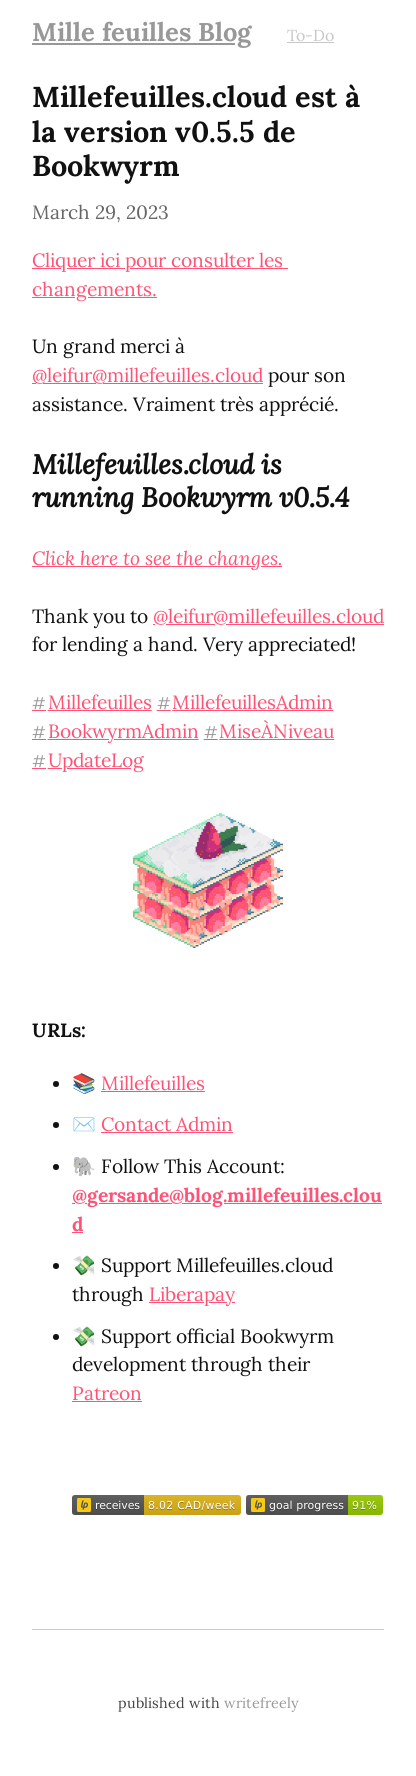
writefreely (261, 1703)
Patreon (107, 1393)
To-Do (310, 35)
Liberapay (192, 1294)
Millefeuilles (153, 1083)
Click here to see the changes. (157, 558)
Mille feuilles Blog (141, 31)
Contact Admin (167, 1124)
